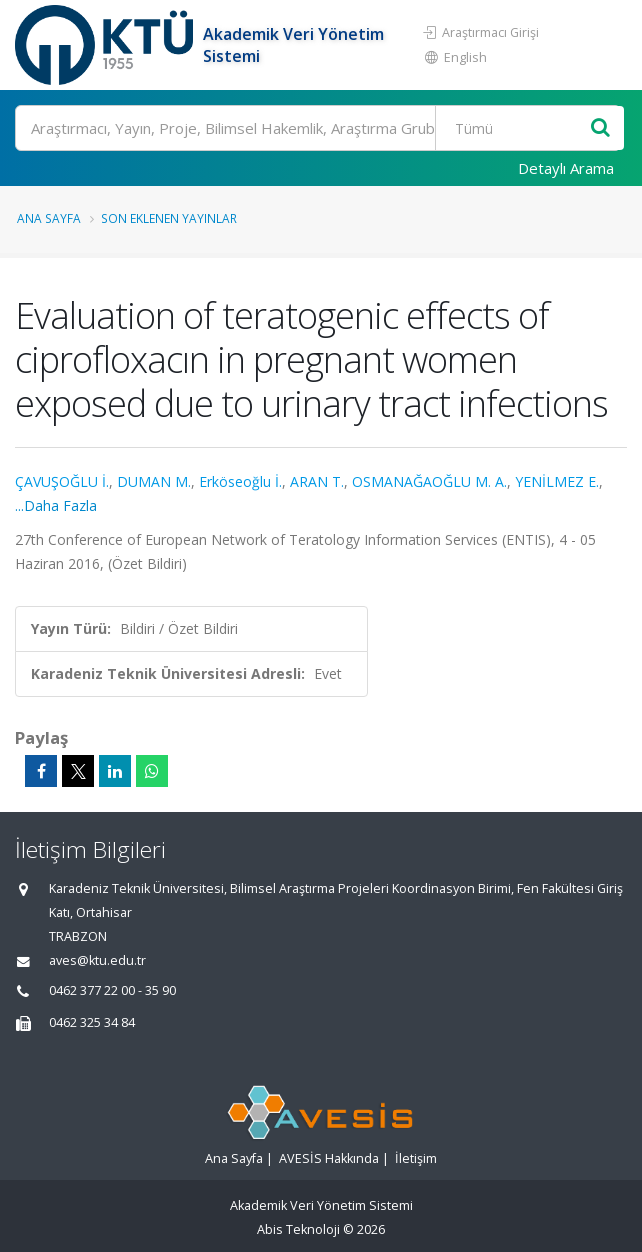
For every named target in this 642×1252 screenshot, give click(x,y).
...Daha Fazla (56, 505)
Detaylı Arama (566, 168)
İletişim (416, 1158)
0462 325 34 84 (92, 1022)
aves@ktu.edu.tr (97, 960)
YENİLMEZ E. (557, 481)
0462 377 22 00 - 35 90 (112, 990)
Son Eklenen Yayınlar (169, 218)
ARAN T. (317, 481)
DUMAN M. (154, 481)
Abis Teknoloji (298, 1229)
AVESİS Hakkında (329, 1158)
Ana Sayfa (49, 218)
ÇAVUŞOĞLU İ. (62, 481)
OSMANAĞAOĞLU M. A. (429, 481)
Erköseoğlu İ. (240, 481)
